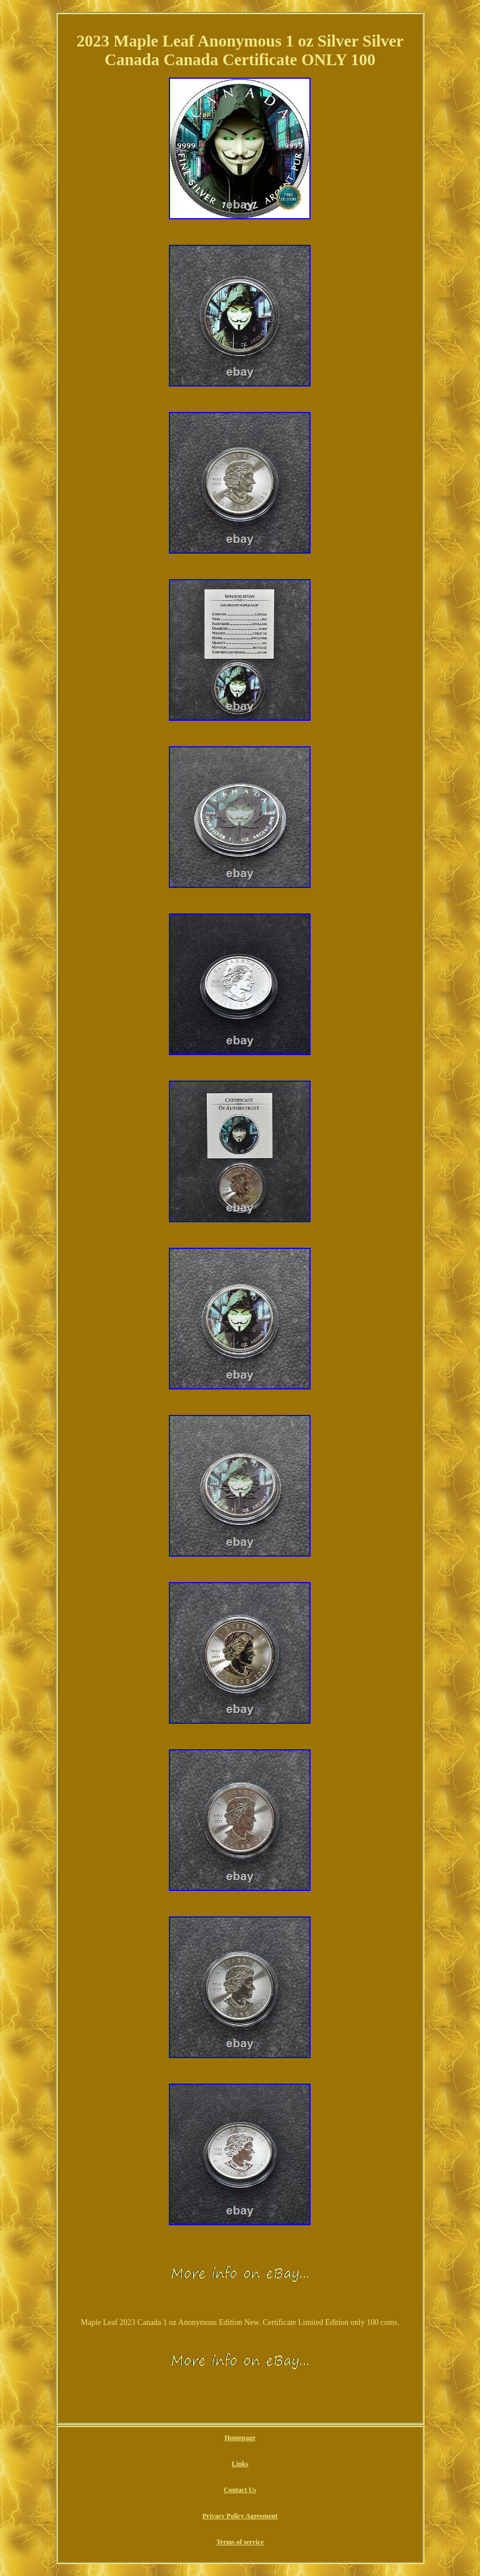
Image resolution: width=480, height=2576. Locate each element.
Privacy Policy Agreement (239, 2516)
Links (240, 2464)
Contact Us (240, 2490)
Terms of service (240, 2542)
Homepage (240, 2438)
